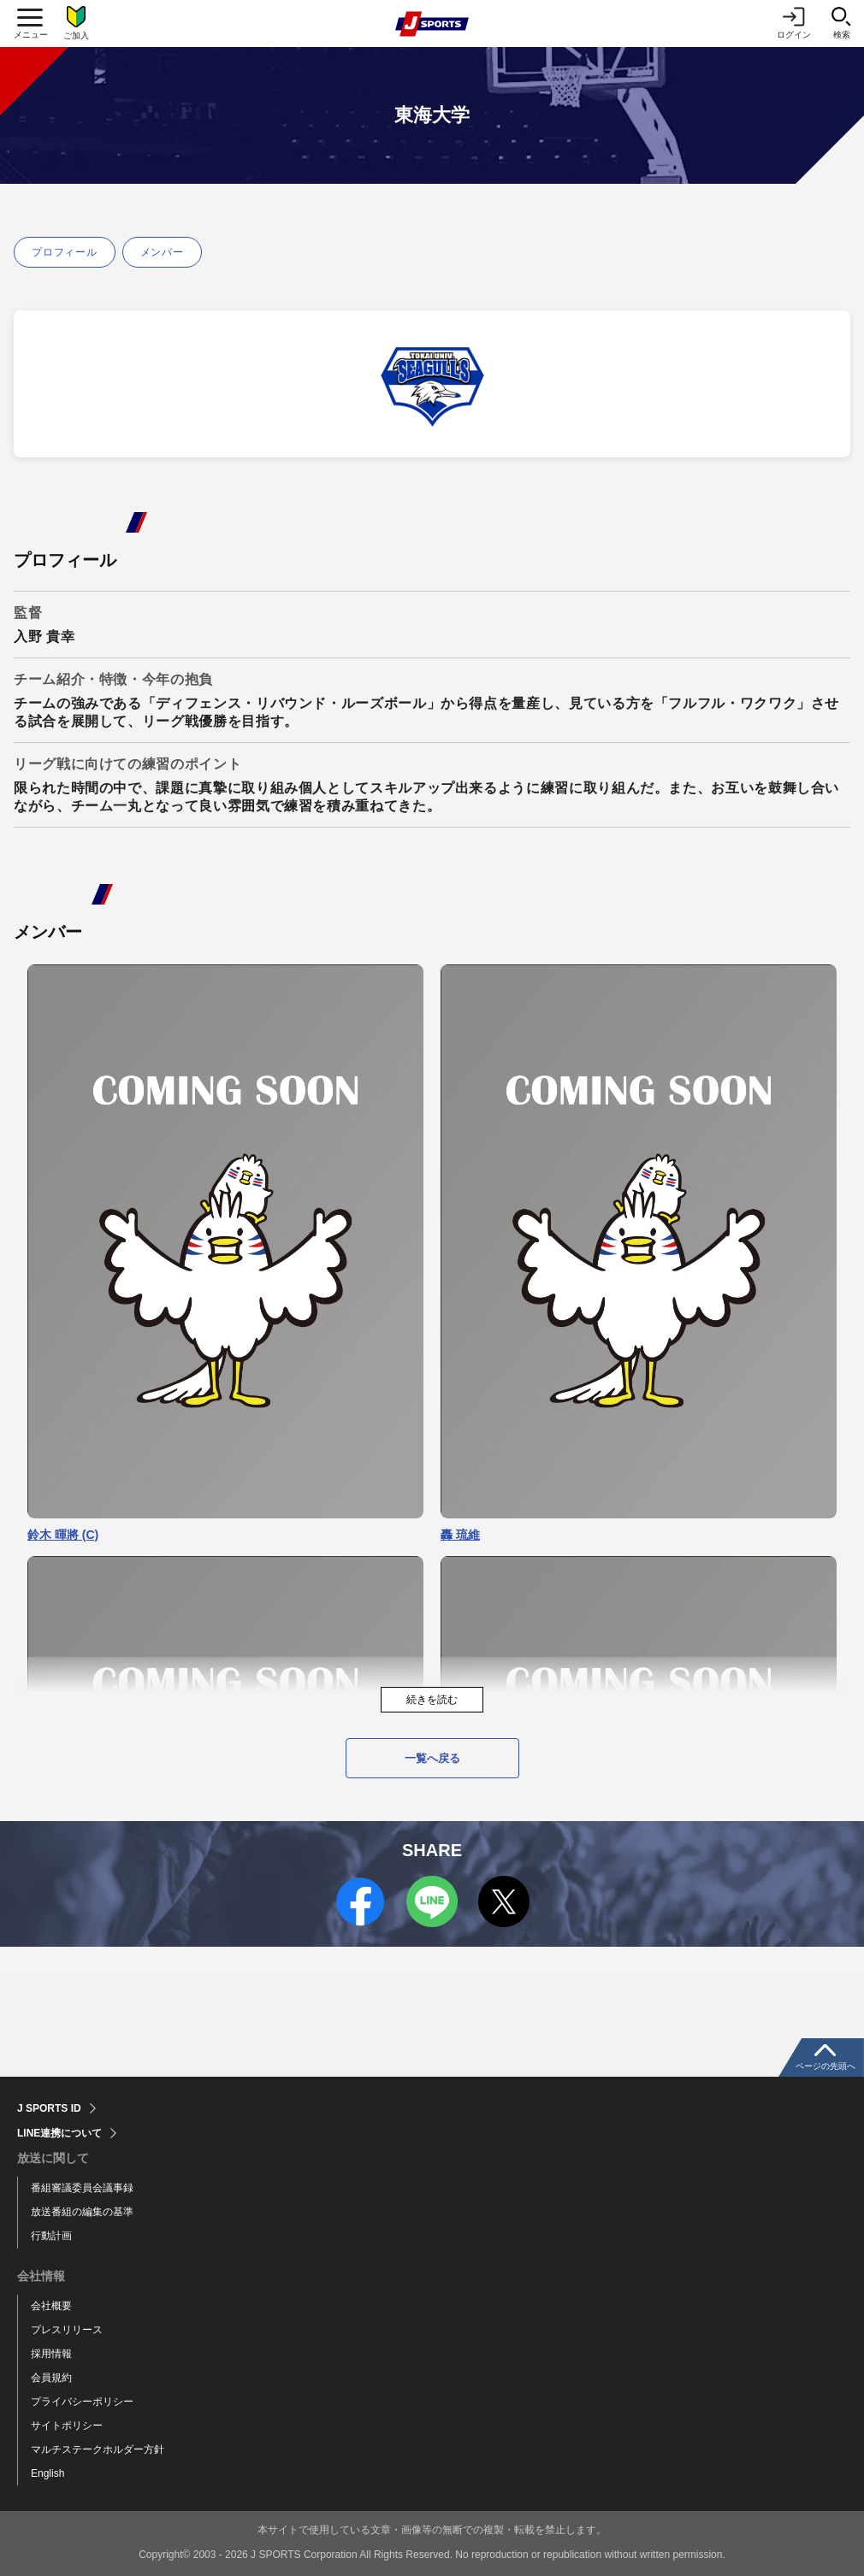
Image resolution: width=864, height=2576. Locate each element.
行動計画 (51, 2236)
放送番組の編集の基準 (82, 2212)
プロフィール (65, 252)
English (47, 2473)
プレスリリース (67, 2330)
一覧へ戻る (432, 1758)
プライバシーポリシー (82, 2402)
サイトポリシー (67, 2426)
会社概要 (51, 2306)
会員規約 (51, 2378)
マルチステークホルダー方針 (97, 2449)
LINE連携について (59, 2133)
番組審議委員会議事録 (82, 2188)
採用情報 (51, 2354)
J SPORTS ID (49, 2108)
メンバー (162, 252)
